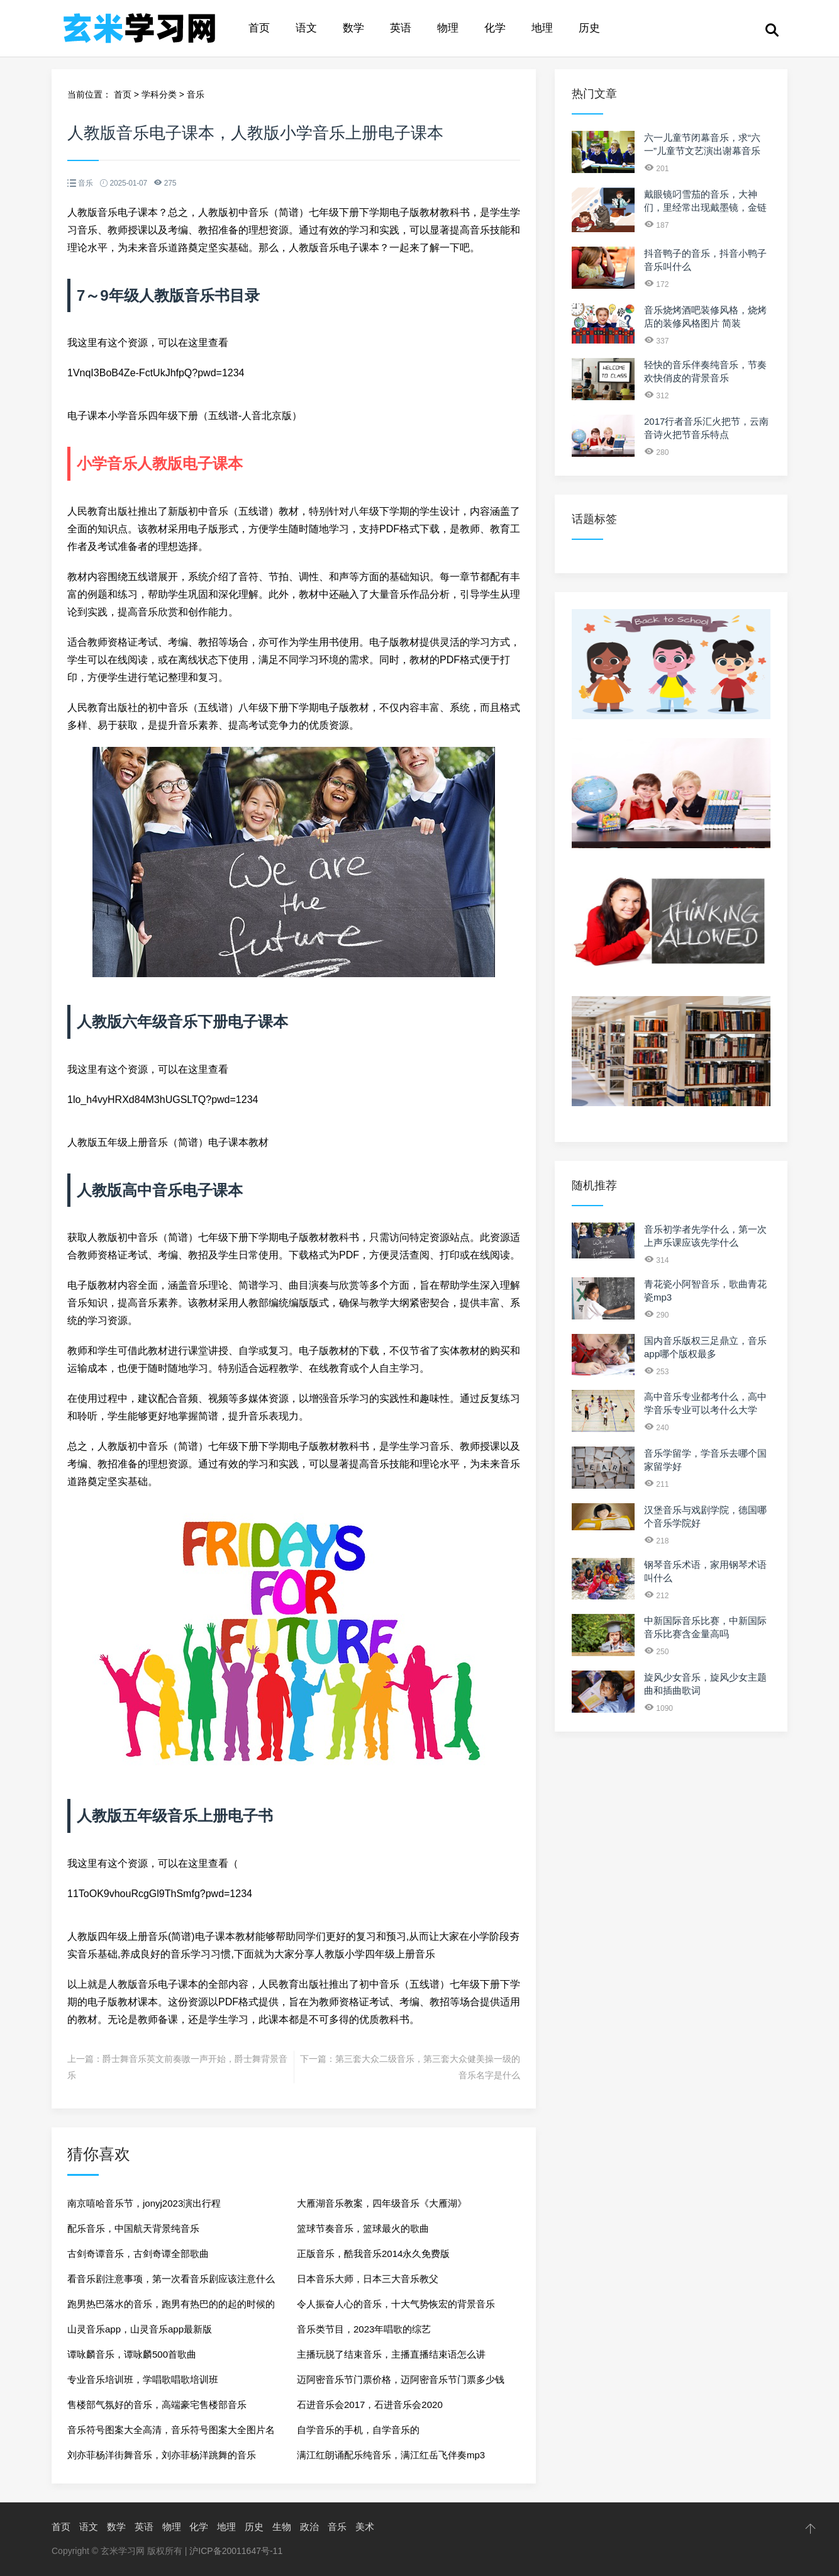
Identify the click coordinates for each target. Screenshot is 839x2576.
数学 (353, 28)
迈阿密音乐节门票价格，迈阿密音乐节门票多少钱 (400, 2379)
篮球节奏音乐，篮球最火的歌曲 (363, 2228)
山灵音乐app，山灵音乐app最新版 (139, 2329)
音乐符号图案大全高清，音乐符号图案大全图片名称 (171, 2433)
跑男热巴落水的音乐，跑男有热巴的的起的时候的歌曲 (171, 2308)
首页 (259, 28)
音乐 (195, 94)
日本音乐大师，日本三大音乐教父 (367, 2278)
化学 (495, 28)
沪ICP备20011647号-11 (235, 2551)
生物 (281, 2526)
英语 (400, 28)
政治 (309, 2526)
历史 (589, 28)
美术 (364, 2526)
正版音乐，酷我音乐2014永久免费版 (373, 2253)
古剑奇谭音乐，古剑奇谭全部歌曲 (138, 2253)
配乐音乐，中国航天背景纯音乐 (133, 2228)
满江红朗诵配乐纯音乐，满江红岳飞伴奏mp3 (391, 2455)
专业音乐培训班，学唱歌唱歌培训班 (142, 2379)
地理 (542, 28)
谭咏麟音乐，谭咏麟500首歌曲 (131, 2354)
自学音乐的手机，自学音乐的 (358, 2429)
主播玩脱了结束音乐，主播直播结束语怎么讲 (391, 2354)
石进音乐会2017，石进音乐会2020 (370, 2404)
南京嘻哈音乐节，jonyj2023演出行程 (144, 2203)
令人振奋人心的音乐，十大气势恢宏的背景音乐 (396, 2304)
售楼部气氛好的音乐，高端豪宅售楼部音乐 (157, 2404)
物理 (447, 28)
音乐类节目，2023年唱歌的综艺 (364, 2329)
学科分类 (159, 94)
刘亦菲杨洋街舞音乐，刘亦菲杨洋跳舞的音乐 (161, 2455)
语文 (306, 28)
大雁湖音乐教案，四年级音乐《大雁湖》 (382, 2203)
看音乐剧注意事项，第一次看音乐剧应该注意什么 (171, 2278)
